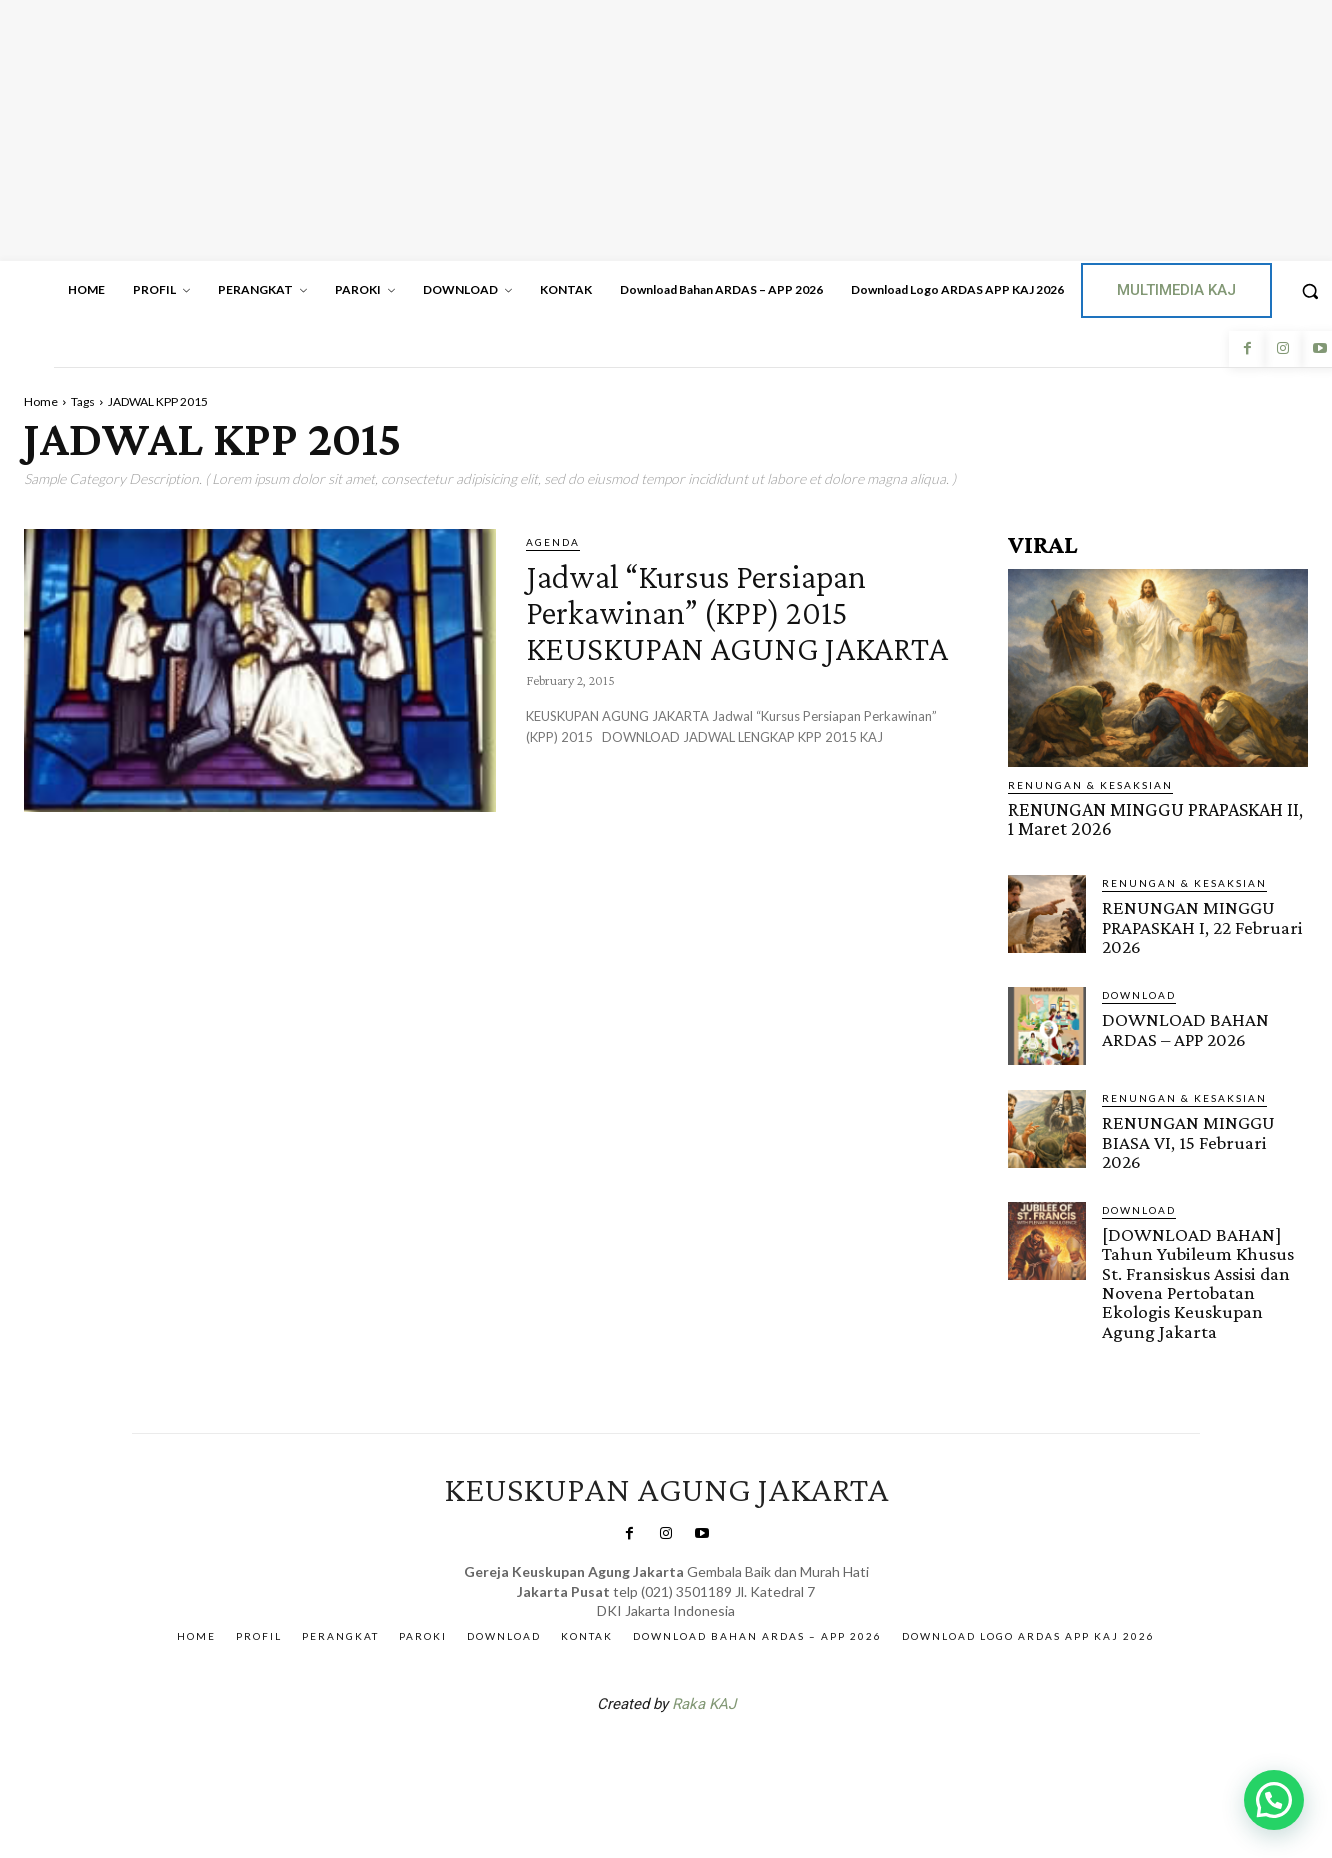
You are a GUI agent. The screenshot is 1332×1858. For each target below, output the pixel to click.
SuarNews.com (635, 1751)
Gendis (726, 1751)
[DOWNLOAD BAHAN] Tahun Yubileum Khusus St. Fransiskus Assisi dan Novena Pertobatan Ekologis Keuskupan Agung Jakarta (1197, 1279)
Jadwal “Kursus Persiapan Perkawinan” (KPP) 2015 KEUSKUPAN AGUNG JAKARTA (729, 628)
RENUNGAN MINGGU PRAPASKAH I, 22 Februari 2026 (1202, 925)
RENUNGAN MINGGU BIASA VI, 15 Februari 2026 (1188, 1139)
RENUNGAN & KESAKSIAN (1090, 785)
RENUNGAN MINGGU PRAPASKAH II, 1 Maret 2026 (1158, 819)
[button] (1274, 1800)
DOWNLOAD (1139, 993)
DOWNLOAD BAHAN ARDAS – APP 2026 (1184, 1027)
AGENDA (553, 542)
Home (41, 401)
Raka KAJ (704, 1699)
